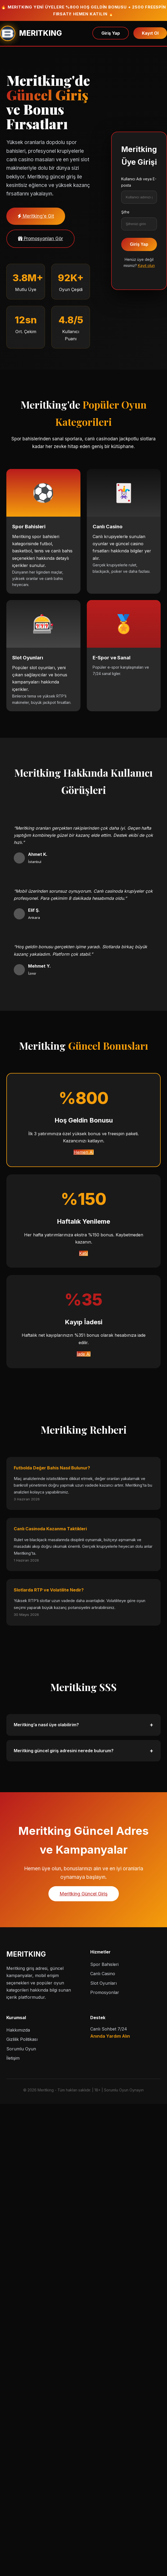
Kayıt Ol (150, 33)
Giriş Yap (110, 33)
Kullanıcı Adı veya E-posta (138, 182)
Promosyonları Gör (40, 238)
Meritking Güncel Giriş (84, 1894)
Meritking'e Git (35, 216)
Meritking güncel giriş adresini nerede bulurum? (83, 1751)
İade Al (84, 1354)
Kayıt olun (146, 265)
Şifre (125, 212)
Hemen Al (84, 1152)
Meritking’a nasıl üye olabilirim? (83, 1725)
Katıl (83, 1253)
